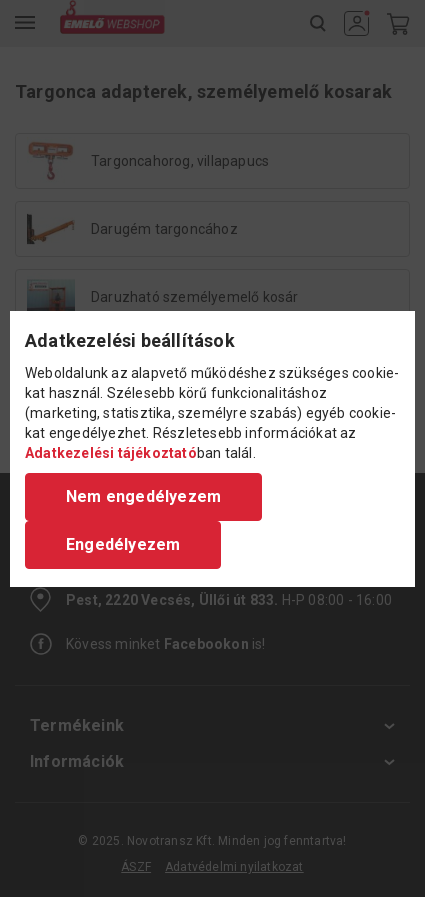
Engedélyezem (123, 544)
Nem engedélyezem (143, 496)
